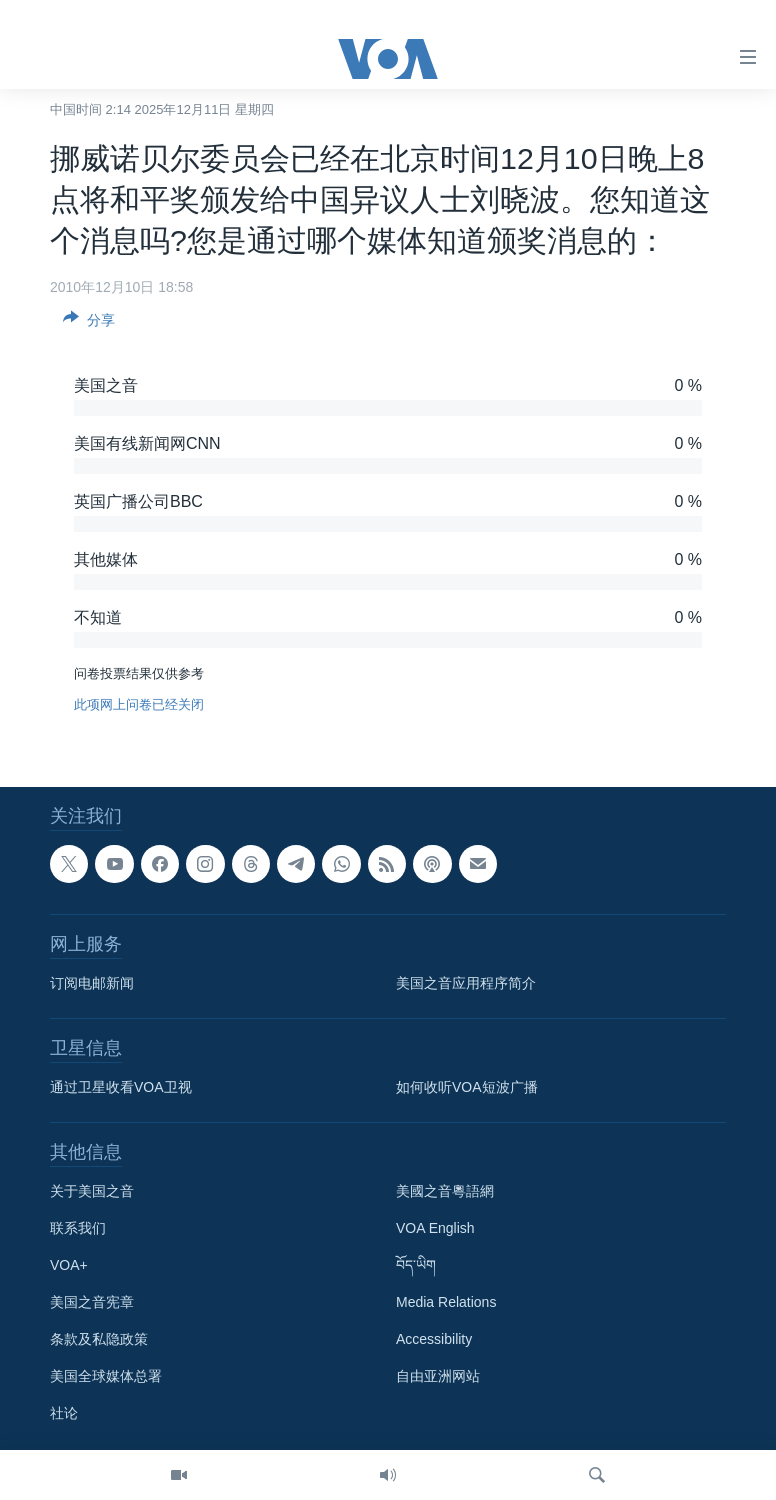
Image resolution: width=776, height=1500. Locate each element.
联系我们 (78, 1228)
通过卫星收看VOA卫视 (121, 1087)
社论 (64, 1413)
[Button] (89, 323)
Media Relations (446, 1302)
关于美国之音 (92, 1191)
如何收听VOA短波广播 (467, 1087)
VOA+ (69, 1265)
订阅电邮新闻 (92, 983)
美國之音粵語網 (445, 1191)
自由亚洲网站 (438, 1376)
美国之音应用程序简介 (466, 983)
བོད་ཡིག (416, 1265)
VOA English (435, 1228)
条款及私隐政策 (99, 1339)
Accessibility (434, 1339)
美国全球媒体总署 (106, 1376)
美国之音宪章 (92, 1302)
